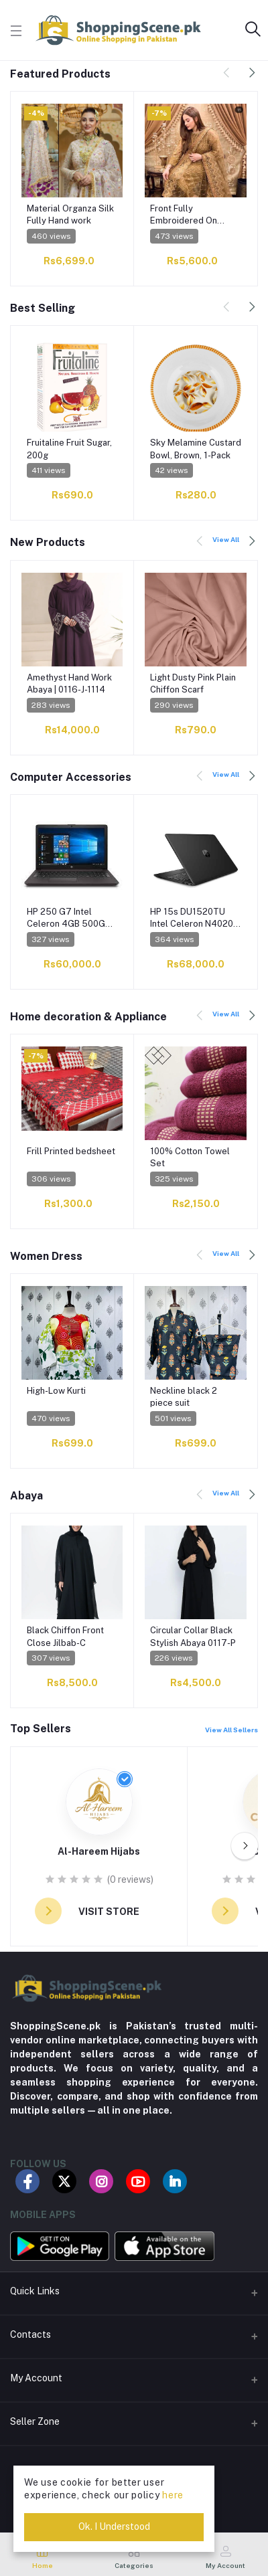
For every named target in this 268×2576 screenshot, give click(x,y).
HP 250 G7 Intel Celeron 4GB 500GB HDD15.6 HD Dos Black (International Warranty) (69, 918)
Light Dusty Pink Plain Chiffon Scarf (193, 683)
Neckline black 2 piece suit (183, 1397)
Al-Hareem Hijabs (99, 1851)
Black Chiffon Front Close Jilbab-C (65, 1636)
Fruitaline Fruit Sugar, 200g (69, 449)
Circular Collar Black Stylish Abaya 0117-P (193, 1636)
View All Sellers (231, 1730)
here (173, 2495)
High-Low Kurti (56, 1391)
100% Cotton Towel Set (190, 1157)
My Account (36, 2378)
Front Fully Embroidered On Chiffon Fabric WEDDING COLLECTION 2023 (189, 215)
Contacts (30, 2334)
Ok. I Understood (114, 2526)
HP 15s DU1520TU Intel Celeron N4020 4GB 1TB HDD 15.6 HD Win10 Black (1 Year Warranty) (195, 918)
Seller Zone (35, 2421)
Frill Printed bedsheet (71, 1151)
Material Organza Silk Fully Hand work (70, 214)
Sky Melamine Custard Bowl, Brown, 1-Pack (195, 449)
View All (225, 539)
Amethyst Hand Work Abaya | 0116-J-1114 (69, 683)
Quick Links (35, 2291)
